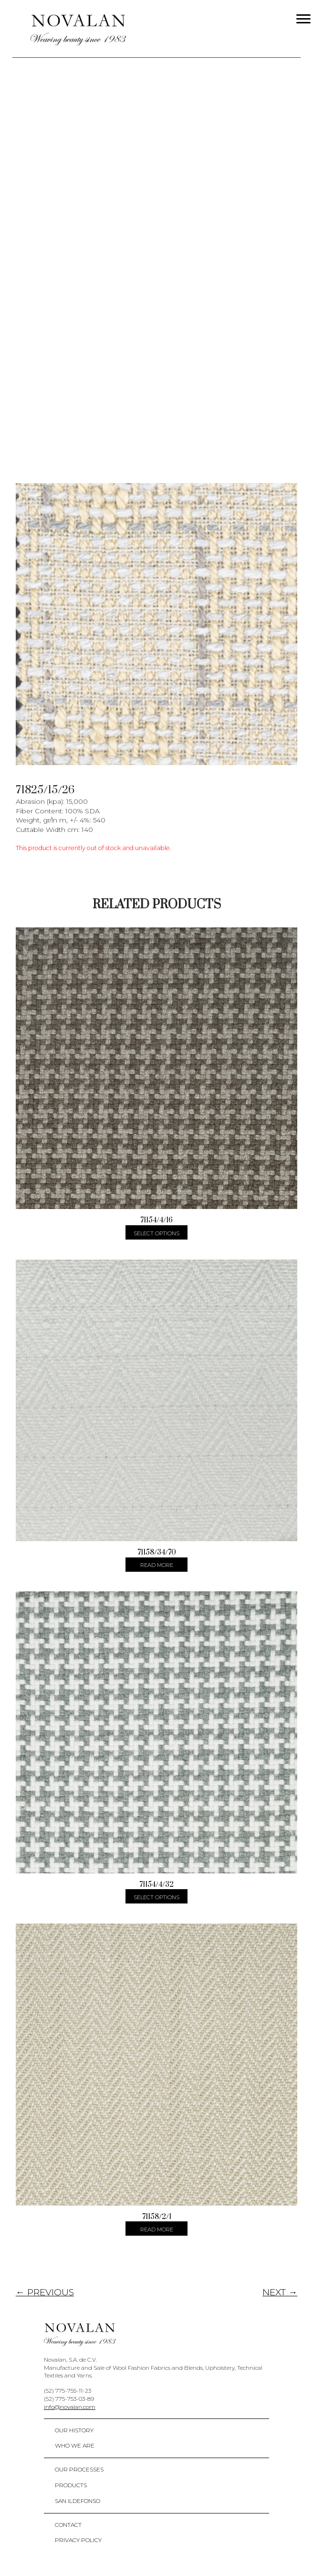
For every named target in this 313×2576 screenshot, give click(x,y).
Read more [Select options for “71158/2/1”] (156, 2229)
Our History (74, 2430)
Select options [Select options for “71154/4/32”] (156, 1897)
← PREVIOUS (45, 2292)
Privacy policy (78, 2540)
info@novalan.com (69, 2406)
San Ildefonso (77, 2500)
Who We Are (74, 2445)
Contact (68, 2524)
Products (71, 2485)
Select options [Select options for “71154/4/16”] (156, 1233)
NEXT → (279, 2292)
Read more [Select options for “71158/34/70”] (156, 1565)
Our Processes (79, 2469)
